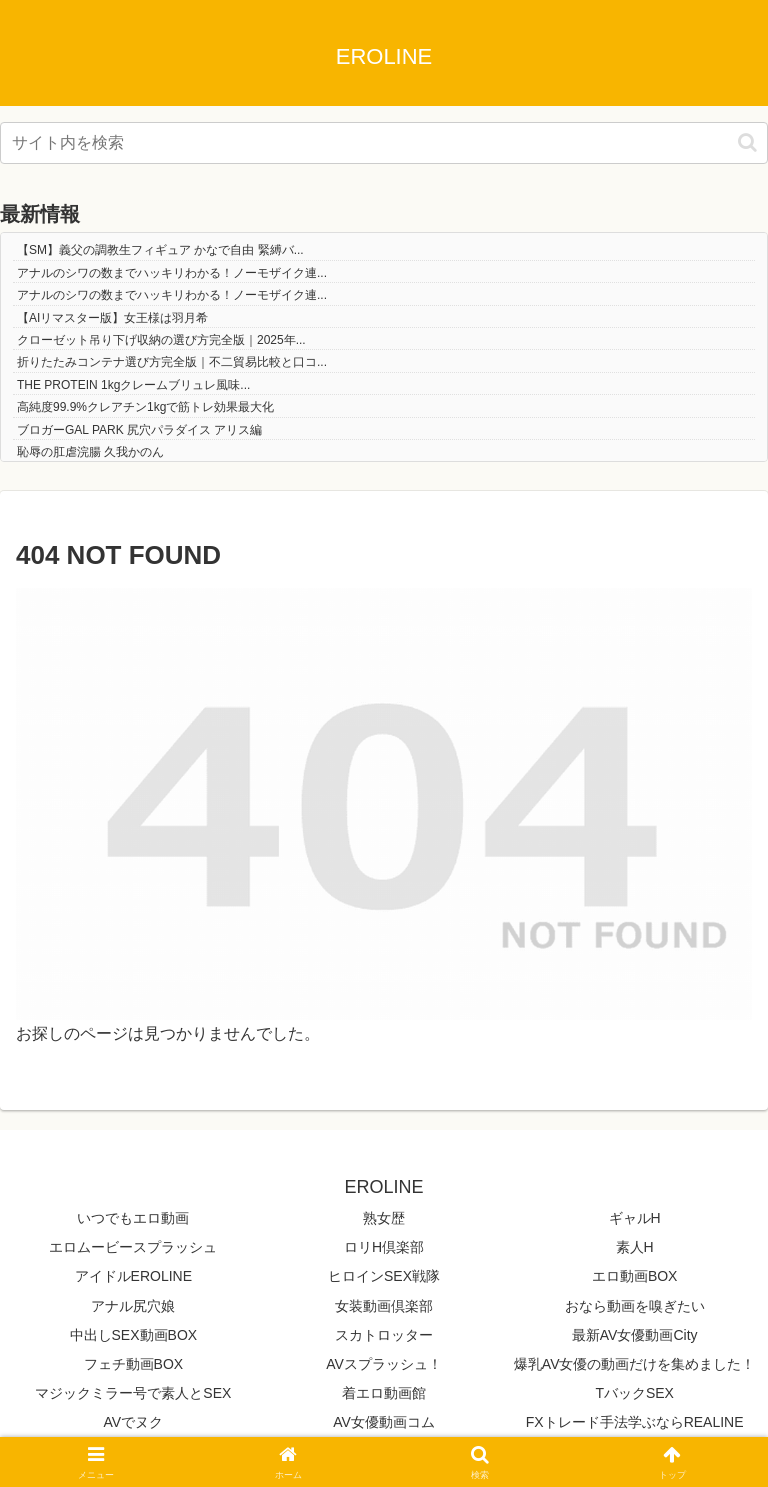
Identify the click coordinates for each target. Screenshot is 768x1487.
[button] (747, 142)
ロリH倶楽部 (384, 1247)
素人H (635, 1247)
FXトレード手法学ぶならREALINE (635, 1422)
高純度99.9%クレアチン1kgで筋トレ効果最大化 (145, 407)
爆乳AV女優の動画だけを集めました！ (635, 1364)
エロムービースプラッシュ (133, 1247)
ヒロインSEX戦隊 (384, 1276)
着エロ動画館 (384, 1393)
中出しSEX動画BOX (134, 1335)
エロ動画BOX (635, 1276)
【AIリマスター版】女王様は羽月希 (112, 318)
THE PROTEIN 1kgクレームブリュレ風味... (133, 385)
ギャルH (635, 1218)
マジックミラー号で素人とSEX (133, 1393)
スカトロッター (384, 1335)
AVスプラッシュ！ (384, 1364)
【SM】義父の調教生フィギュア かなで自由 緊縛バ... (160, 250)
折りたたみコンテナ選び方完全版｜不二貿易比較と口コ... (172, 362)
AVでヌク (134, 1422)
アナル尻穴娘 (133, 1306)
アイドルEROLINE (133, 1276)
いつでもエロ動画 (133, 1218)
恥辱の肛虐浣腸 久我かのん (90, 452)
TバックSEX (634, 1393)
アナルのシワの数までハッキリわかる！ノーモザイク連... (172, 273)
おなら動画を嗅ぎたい (635, 1306)
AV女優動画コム (384, 1422)
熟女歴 (384, 1218)
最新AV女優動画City (635, 1335)
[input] (384, 143)
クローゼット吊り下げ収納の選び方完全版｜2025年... (161, 340)
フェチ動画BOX (134, 1364)
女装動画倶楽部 (384, 1306)
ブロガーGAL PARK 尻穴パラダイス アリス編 (139, 430)
